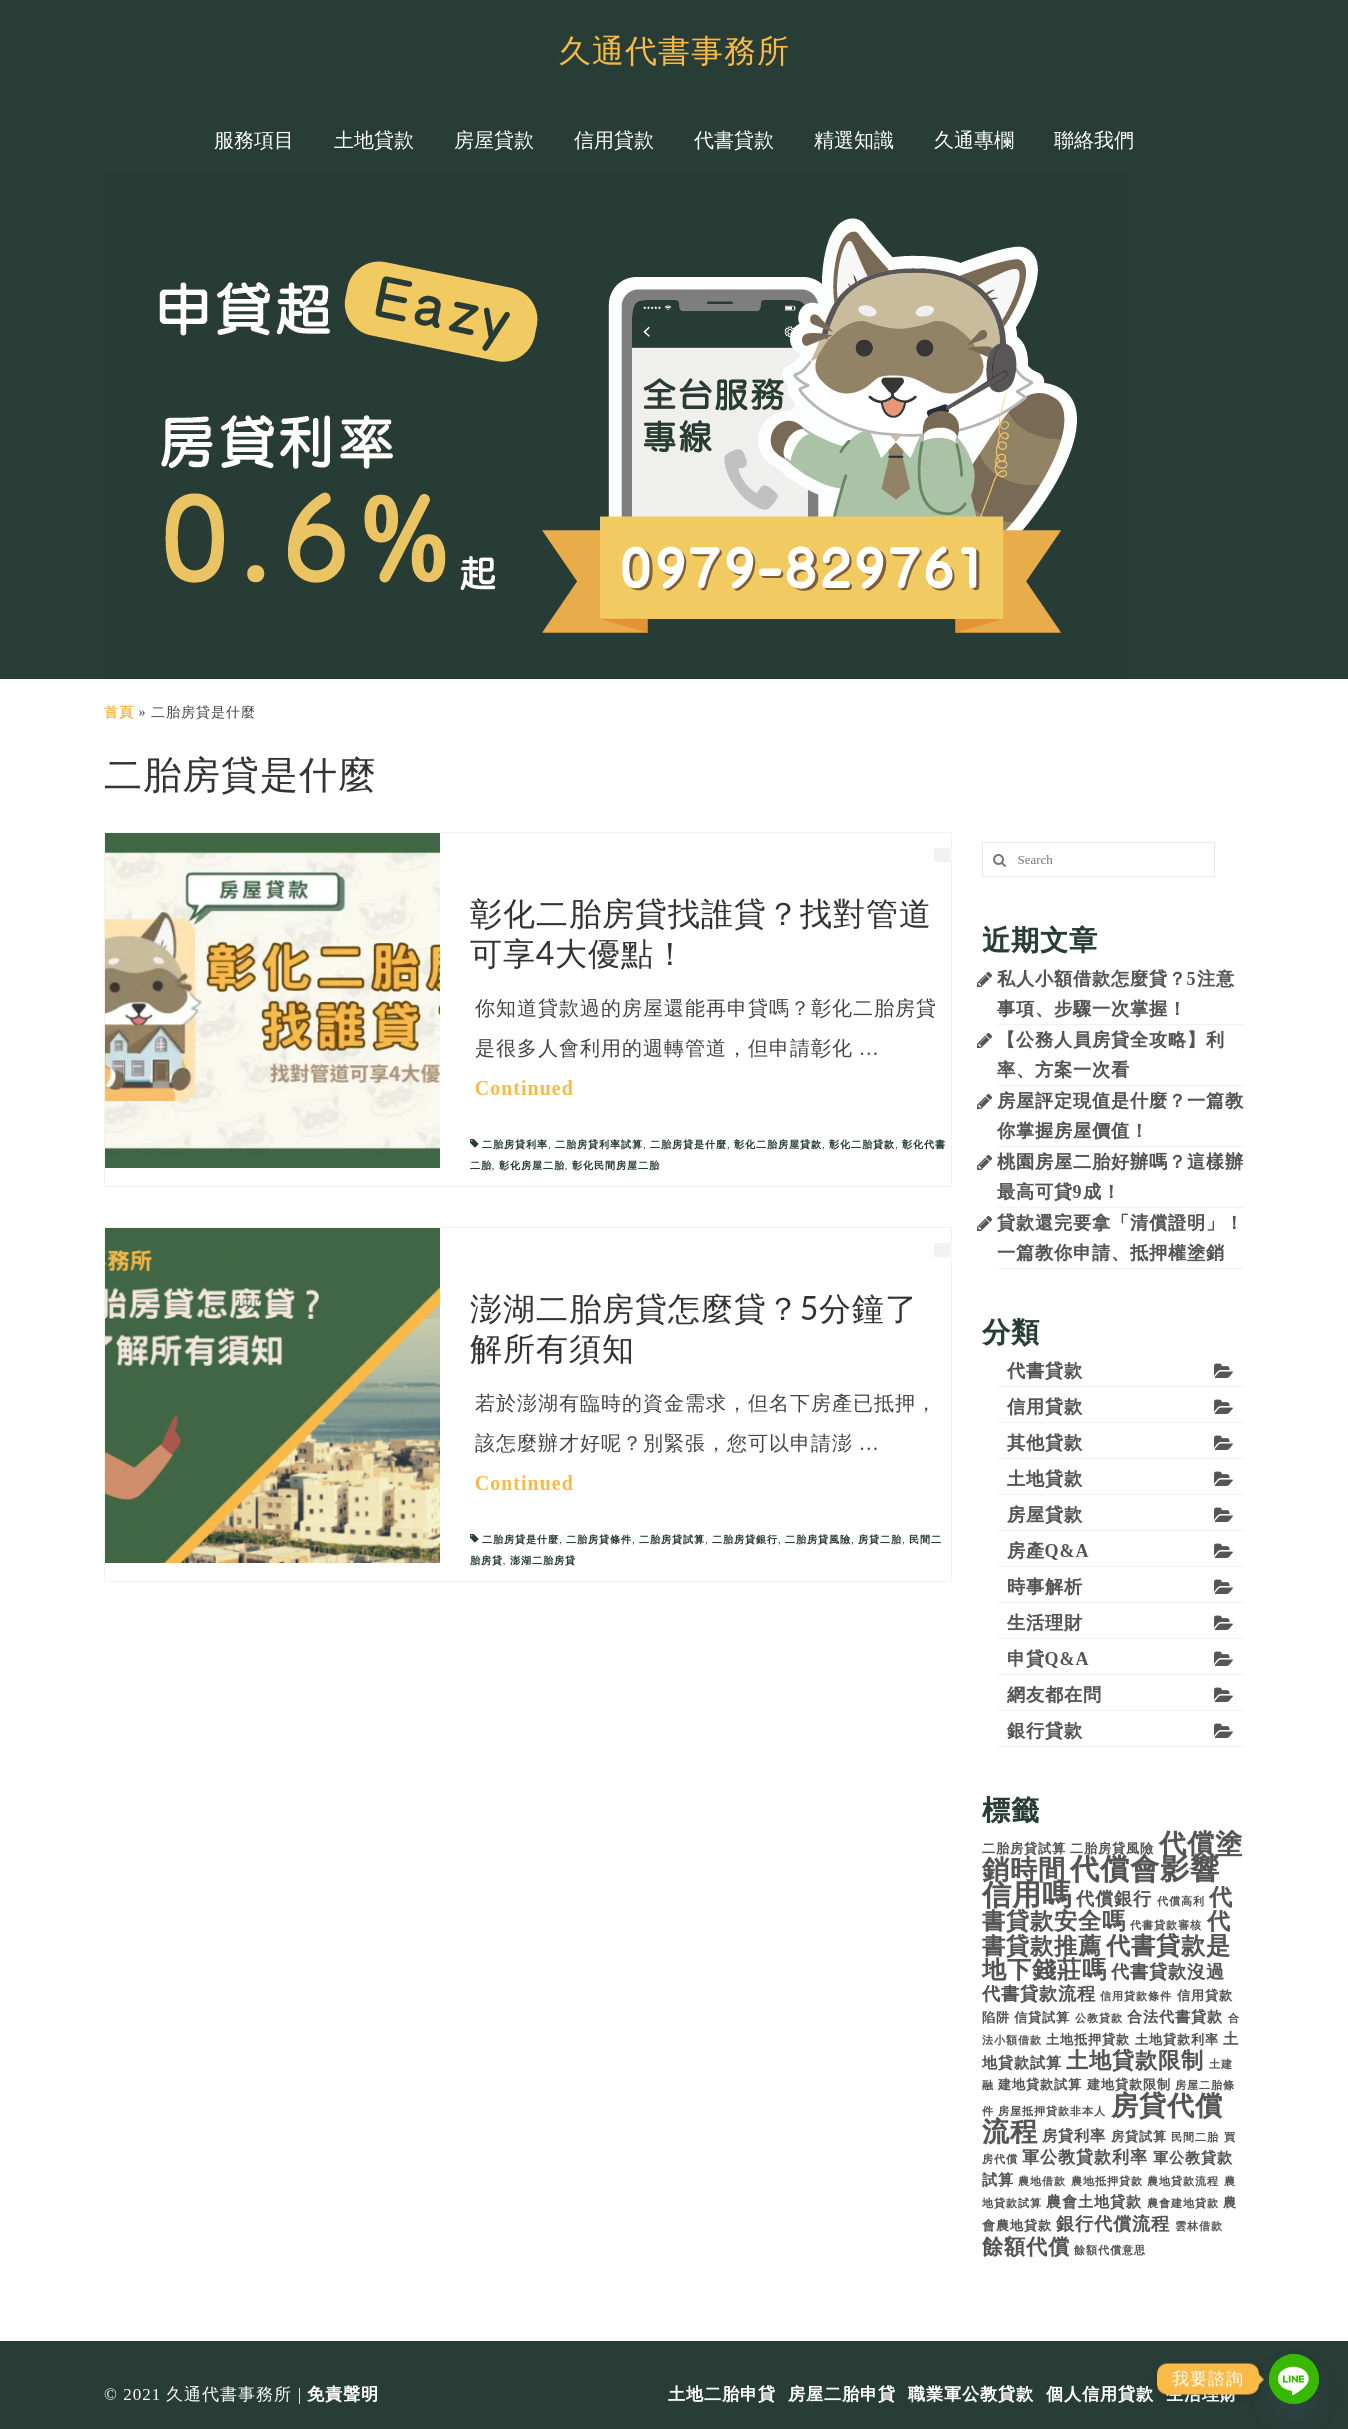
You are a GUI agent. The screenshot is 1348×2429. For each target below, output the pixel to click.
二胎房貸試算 (672, 1539)
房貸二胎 (880, 1539)
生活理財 (1045, 1623)
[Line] (1294, 2379)
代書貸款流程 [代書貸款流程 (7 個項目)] (1039, 1994)
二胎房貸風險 (818, 1539)
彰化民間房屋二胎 (616, 1165)
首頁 (119, 712)
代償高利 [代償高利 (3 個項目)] (1181, 1901)
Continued (524, 1088)
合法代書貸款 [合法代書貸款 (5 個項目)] (1175, 2016)
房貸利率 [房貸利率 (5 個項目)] (1074, 2135)
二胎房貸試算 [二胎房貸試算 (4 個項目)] (1024, 1848)
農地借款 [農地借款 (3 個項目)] (1042, 2181)
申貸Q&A (1048, 1659)
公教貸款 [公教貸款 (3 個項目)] (1099, 2018)
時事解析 (1045, 1587)
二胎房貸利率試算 (599, 1144)
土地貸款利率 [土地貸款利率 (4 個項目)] (1177, 2039)
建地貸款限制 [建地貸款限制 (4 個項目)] (1129, 2084)
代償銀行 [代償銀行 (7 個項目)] (1114, 1899)
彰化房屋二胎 (532, 1165)
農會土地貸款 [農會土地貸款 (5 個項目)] (1094, 2201)
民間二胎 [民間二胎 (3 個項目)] (1195, 2137)
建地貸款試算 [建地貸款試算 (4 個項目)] (1040, 2084)
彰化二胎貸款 (862, 1144)
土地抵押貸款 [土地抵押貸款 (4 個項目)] (1088, 2039)
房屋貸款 (1045, 1515)
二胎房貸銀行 (745, 1539)
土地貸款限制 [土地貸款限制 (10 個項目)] (1135, 2061)
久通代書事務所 (674, 49)
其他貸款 (1045, 1443)
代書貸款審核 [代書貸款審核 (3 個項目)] (1166, 1925)
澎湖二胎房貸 (543, 1560)
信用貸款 (1045, 1407)
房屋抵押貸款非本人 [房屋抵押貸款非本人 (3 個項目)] (1052, 2111)
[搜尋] (997, 859)
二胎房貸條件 (599, 1539)
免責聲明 (343, 2394)
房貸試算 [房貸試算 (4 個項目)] (1139, 2136)
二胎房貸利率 (515, 1144)
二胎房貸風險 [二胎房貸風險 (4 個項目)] (1112, 1848)
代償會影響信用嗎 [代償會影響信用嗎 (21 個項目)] (1101, 1882)
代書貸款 (1045, 1371)
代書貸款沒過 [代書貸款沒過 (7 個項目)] (1168, 1972)
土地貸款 (1045, 1479)
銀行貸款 (1045, 1731)
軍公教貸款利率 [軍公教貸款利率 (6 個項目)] (1085, 2157)
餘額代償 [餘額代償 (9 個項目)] (1026, 2247)
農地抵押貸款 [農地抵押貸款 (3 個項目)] (1107, 2181)
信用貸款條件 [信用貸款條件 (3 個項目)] (1136, 1996)
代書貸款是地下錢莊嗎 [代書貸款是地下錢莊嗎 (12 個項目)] (1107, 1958)
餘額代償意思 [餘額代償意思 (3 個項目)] (1110, 2250)
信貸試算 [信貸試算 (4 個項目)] (1042, 2017)
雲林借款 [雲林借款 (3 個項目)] (1199, 2226)
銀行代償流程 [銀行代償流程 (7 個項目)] (1113, 2224)
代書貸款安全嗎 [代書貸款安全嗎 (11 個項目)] (1108, 1909)
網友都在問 (1054, 1695)
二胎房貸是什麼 (688, 1144)
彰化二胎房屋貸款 (778, 1144)
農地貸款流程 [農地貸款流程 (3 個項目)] (1183, 2181)
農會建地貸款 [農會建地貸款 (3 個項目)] (1183, 2203)
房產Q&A (1048, 1551)
